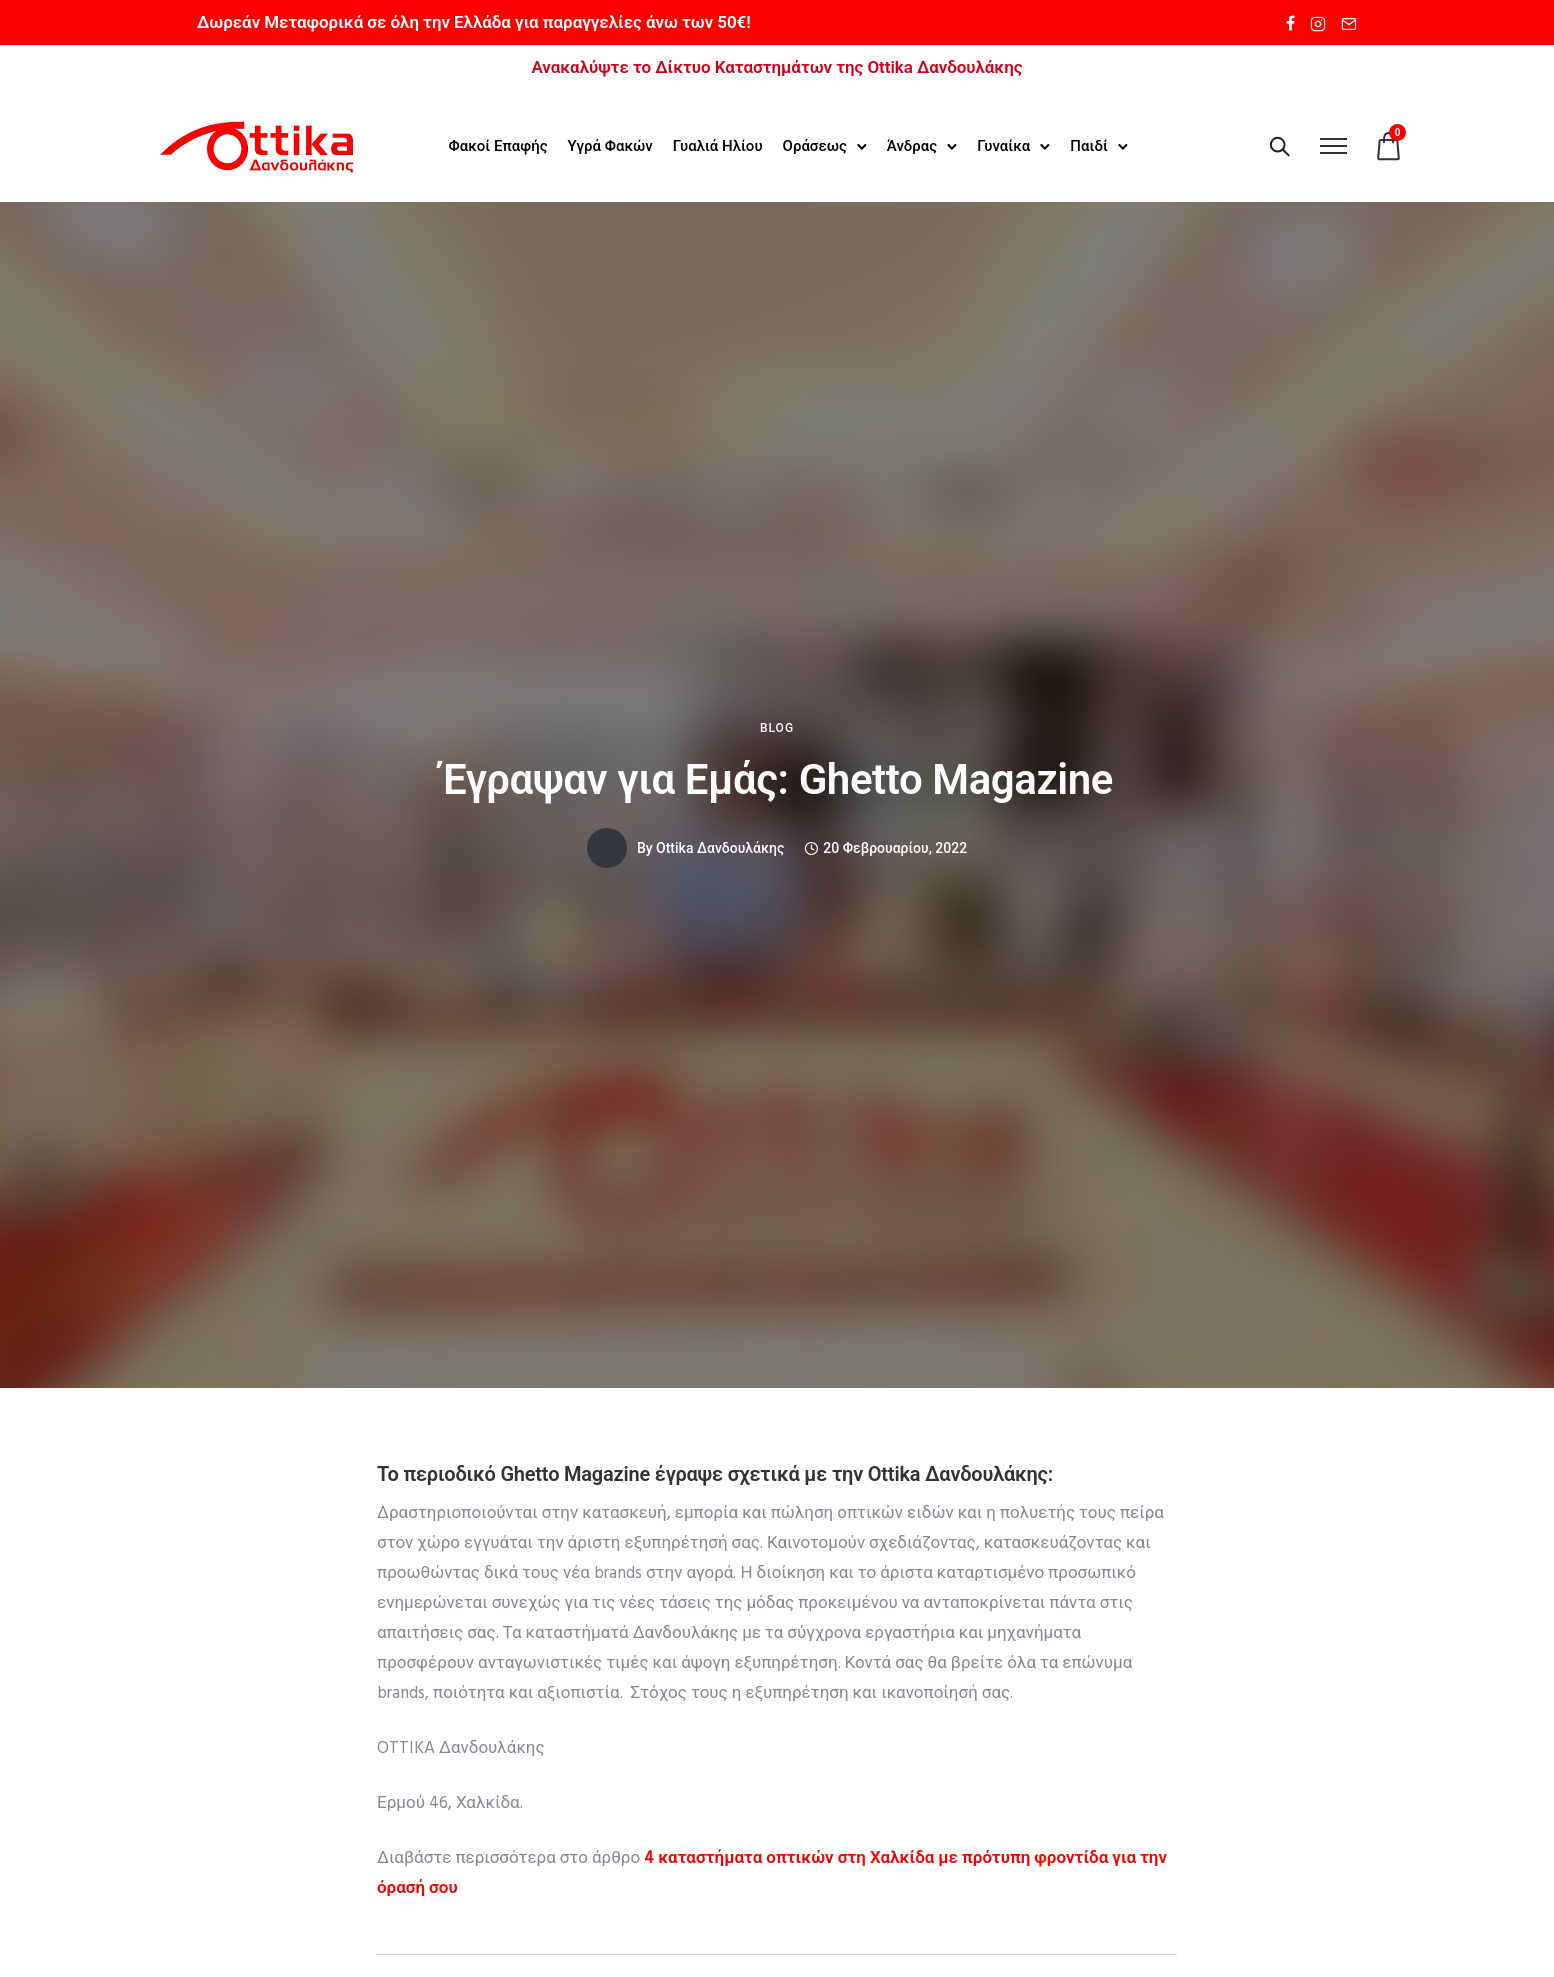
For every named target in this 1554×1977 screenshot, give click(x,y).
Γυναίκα (1002, 144)
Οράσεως (814, 144)
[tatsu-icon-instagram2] (1318, 23)
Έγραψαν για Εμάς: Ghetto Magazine (777, 776)
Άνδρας (911, 144)
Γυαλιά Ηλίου (717, 144)
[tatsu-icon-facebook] (1290, 23)
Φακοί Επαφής (497, 144)
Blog (777, 725)
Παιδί (1089, 144)
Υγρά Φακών (609, 144)
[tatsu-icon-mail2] (1349, 23)
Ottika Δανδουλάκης (720, 845)
